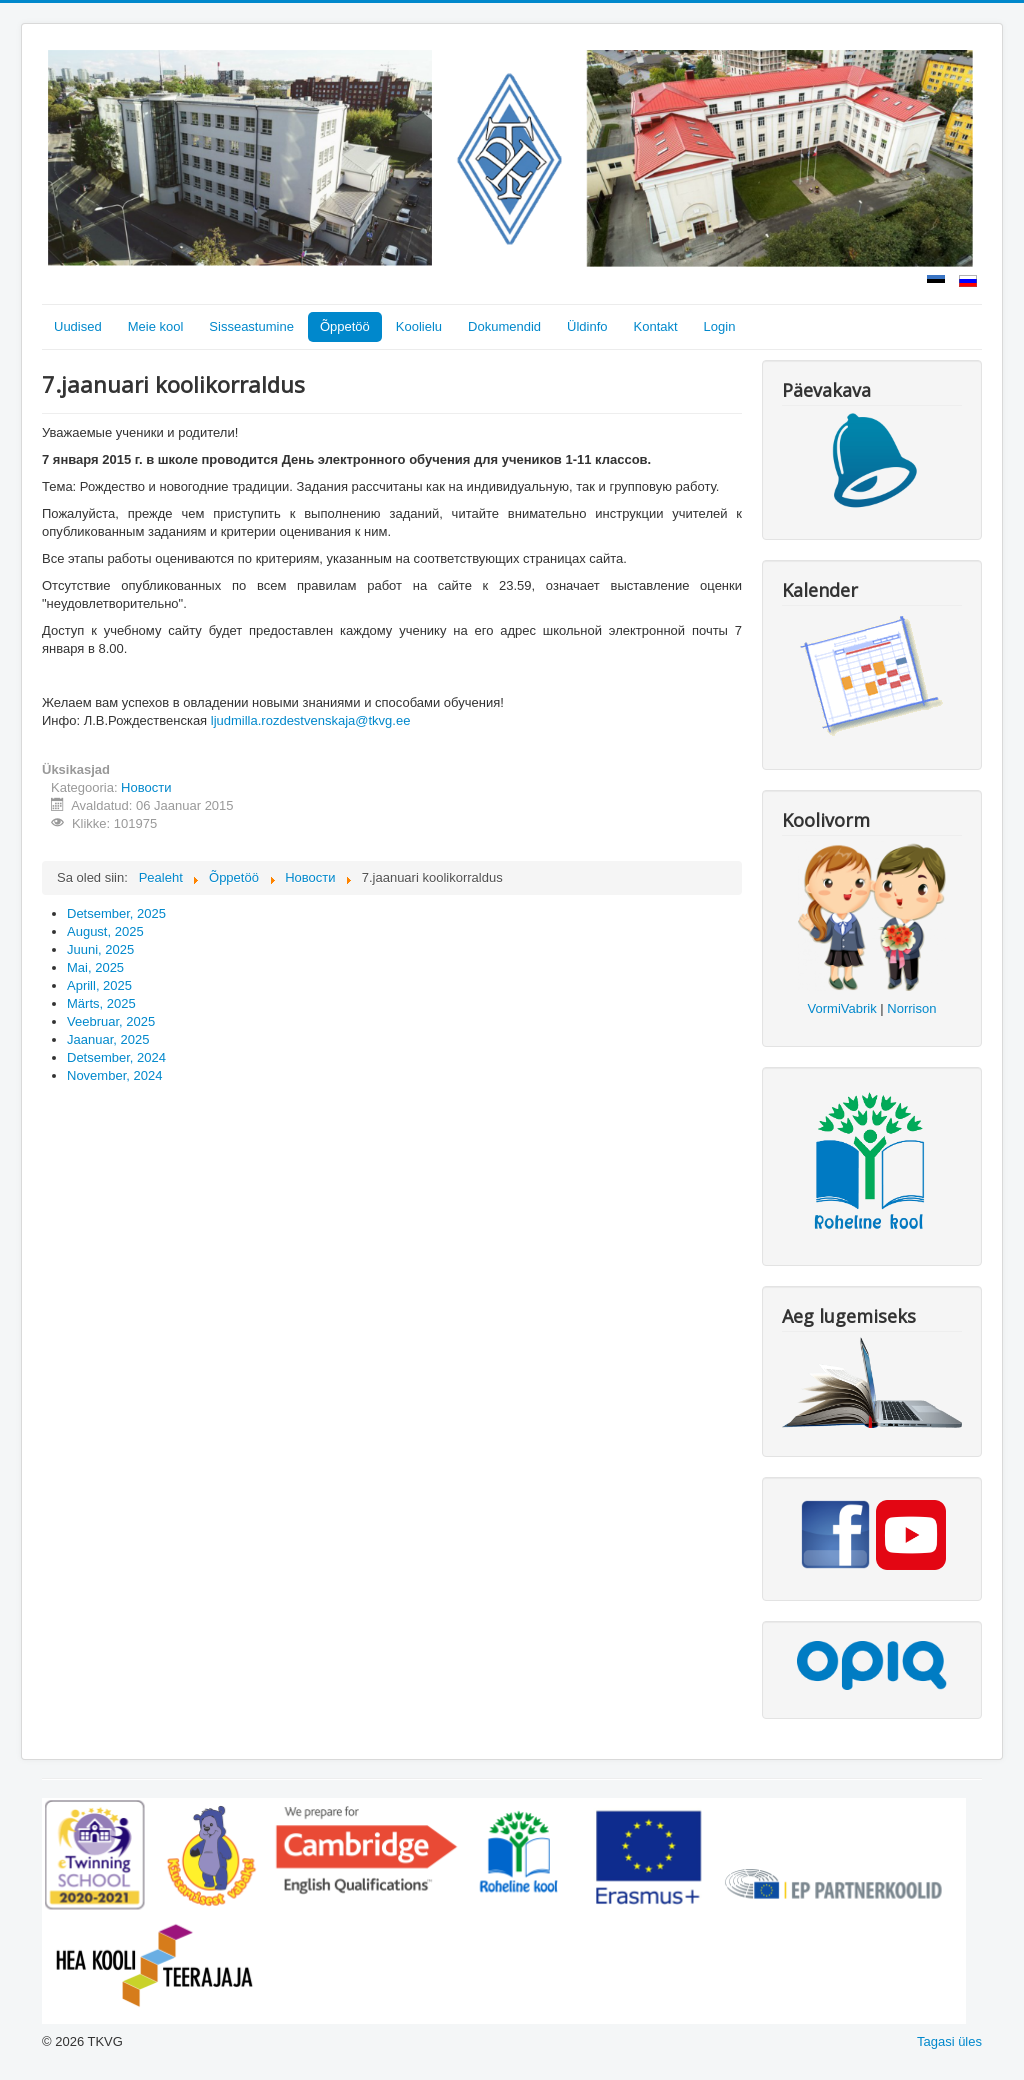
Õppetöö (345, 326)
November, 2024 (114, 1075)
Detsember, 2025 (116, 913)
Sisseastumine (251, 326)
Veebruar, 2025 (111, 1021)
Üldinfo (587, 326)
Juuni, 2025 (100, 949)
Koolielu (419, 326)
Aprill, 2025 (99, 985)
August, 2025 (105, 931)
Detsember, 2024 (116, 1057)
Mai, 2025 (95, 967)
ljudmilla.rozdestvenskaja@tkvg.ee (311, 720)
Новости (146, 787)
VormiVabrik (842, 1008)
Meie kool (156, 326)
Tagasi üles (949, 2041)
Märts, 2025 (101, 1003)
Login (720, 326)
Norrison (911, 1008)
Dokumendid (504, 326)
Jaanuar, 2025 (108, 1039)
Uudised (78, 326)
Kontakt (656, 326)
